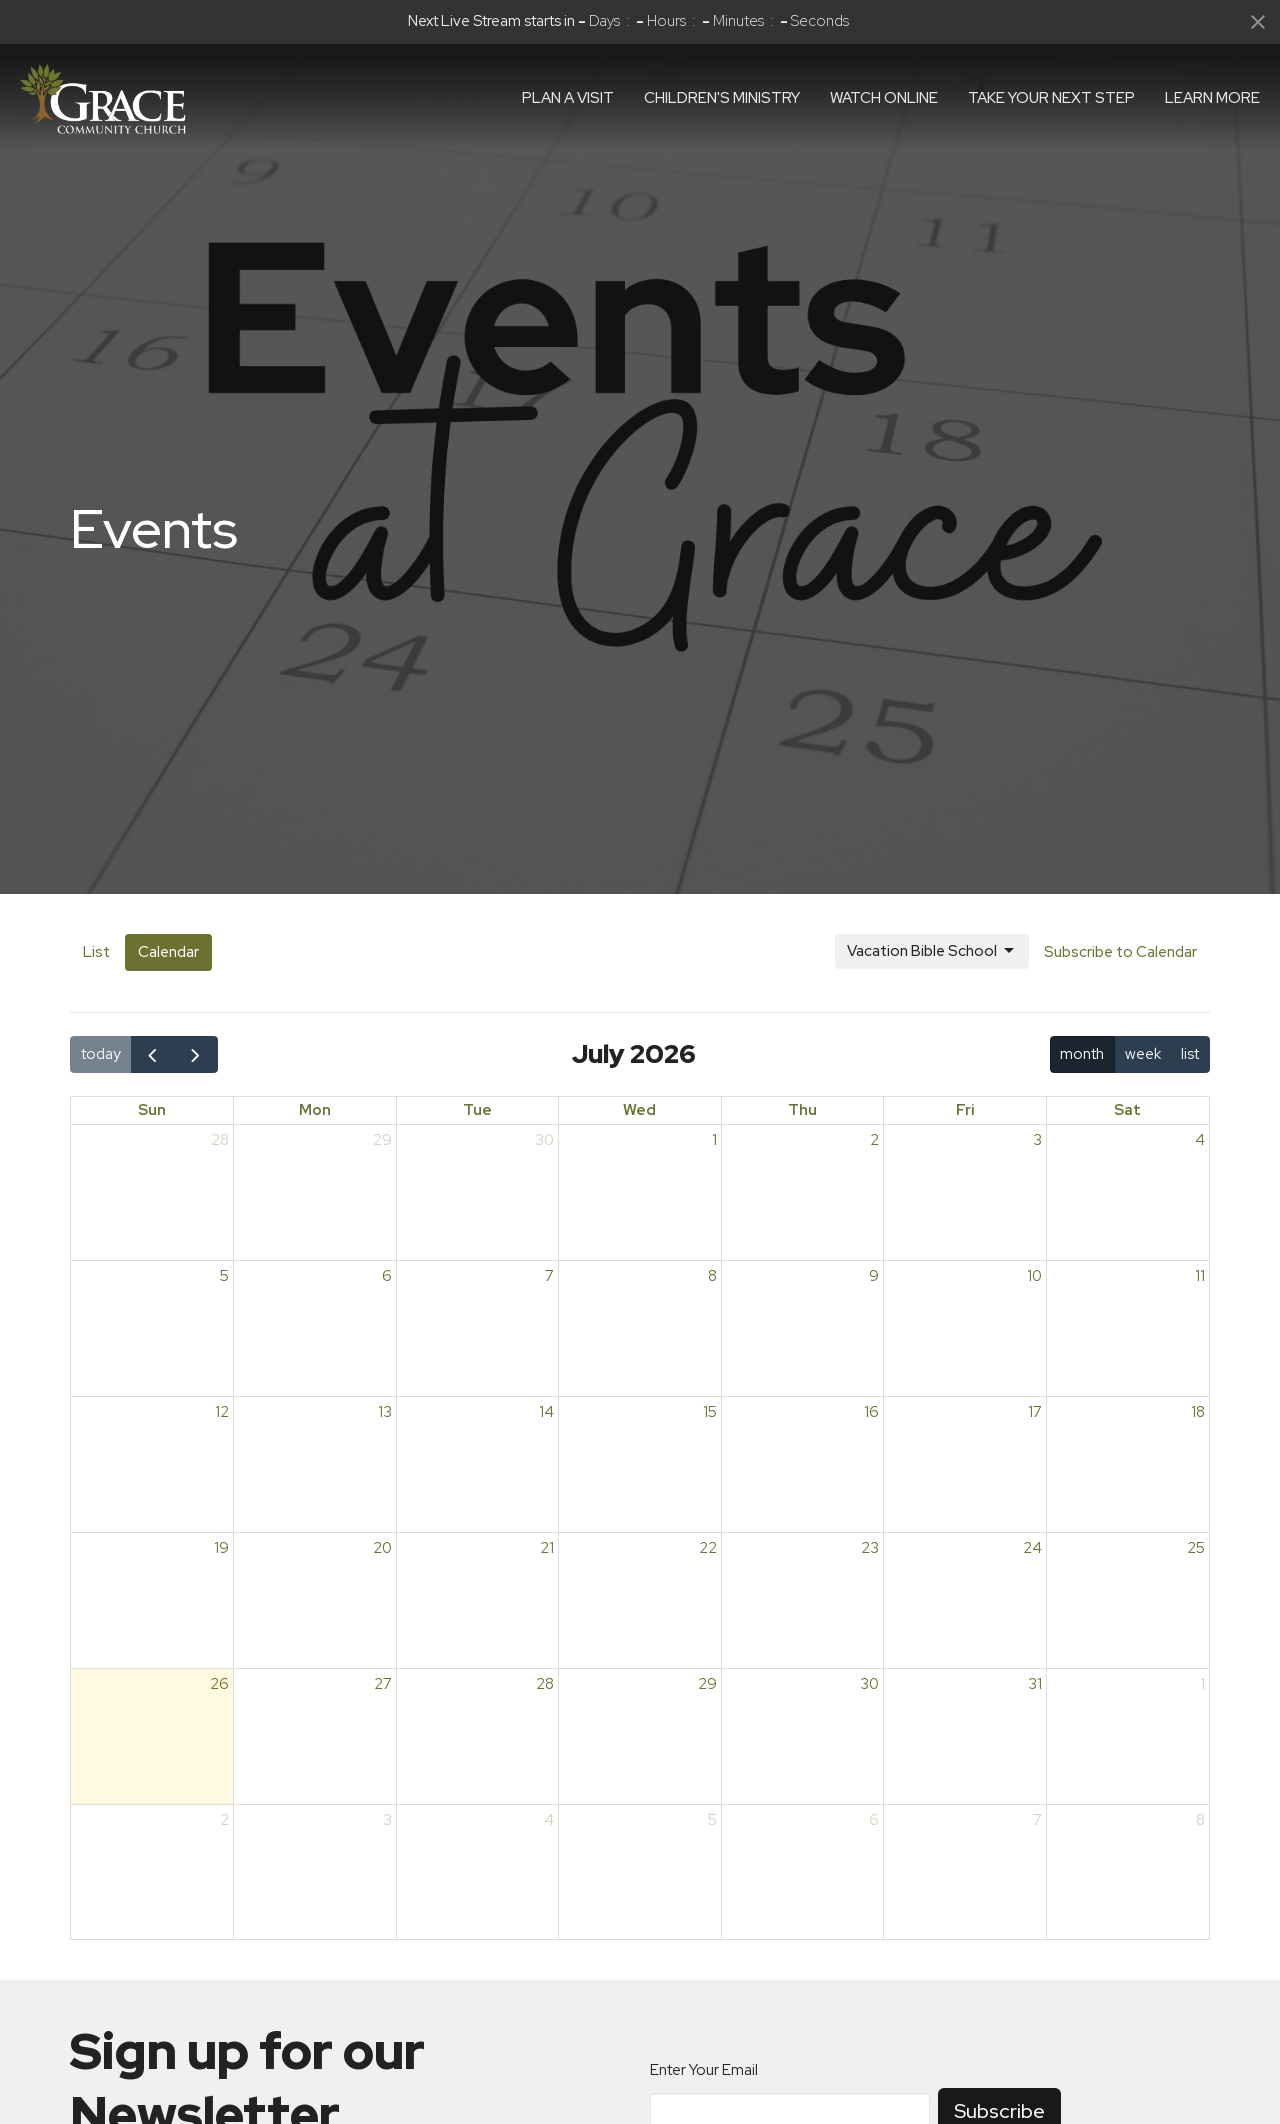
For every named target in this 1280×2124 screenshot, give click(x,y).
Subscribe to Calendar (1120, 952)
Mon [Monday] (315, 1110)
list (1190, 1054)
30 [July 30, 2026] (869, 1684)
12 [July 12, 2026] (222, 1412)
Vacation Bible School (932, 951)
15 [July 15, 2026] (710, 1412)
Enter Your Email (704, 2070)
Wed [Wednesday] (639, 1110)
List (96, 952)
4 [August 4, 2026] (549, 1820)
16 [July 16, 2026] (871, 1412)
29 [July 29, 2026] (707, 1684)
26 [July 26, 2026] (219, 1684)
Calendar (168, 952)
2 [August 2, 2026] (224, 1820)
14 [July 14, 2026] (546, 1412)
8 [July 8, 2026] (712, 1276)
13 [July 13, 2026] (385, 1412)
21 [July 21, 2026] (547, 1548)
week (1143, 1054)
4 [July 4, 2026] (1200, 1140)
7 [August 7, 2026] (1037, 1820)
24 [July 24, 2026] (1032, 1548)
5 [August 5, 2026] (712, 1820)
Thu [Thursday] (802, 1110)
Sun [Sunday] (152, 1110)
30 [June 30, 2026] (544, 1140)
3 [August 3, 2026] (387, 1820)
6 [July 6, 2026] (387, 1276)
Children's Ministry (722, 98)
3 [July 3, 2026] (1037, 1140)
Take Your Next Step (1051, 98)
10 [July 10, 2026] (1034, 1276)
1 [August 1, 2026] (1202, 1684)
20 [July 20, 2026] (382, 1548)
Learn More (1212, 98)
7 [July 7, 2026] (549, 1276)
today (101, 1054)
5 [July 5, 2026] (224, 1276)
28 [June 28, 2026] (220, 1140)
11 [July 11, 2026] (1200, 1276)
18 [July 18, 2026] (1198, 1412)
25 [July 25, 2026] (1196, 1548)
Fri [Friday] (965, 1110)
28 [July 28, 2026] (545, 1684)
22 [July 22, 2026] (708, 1548)
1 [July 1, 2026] (714, 1140)
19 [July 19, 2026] (221, 1548)
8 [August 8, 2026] (1200, 1820)
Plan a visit (568, 98)
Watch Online (884, 98)
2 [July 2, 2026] (874, 1140)
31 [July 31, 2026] (1035, 1684)
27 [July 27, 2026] (383, 1684)
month (1082, 1054)
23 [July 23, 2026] (870, 1548)
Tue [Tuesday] (477, 1110)
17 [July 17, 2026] (1035, 1412)
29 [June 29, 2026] (382, 1140)
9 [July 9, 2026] (874, 1276)
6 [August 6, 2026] (874, 1820)
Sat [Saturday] (1127, 1110)
